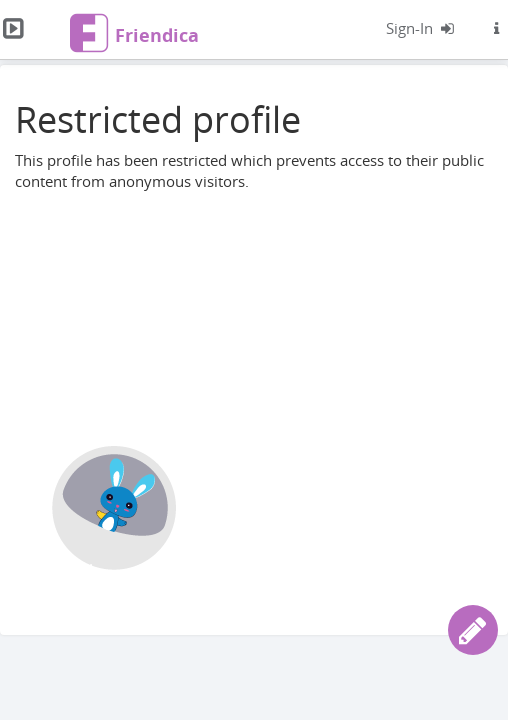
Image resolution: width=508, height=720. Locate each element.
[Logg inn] (421, 28)
